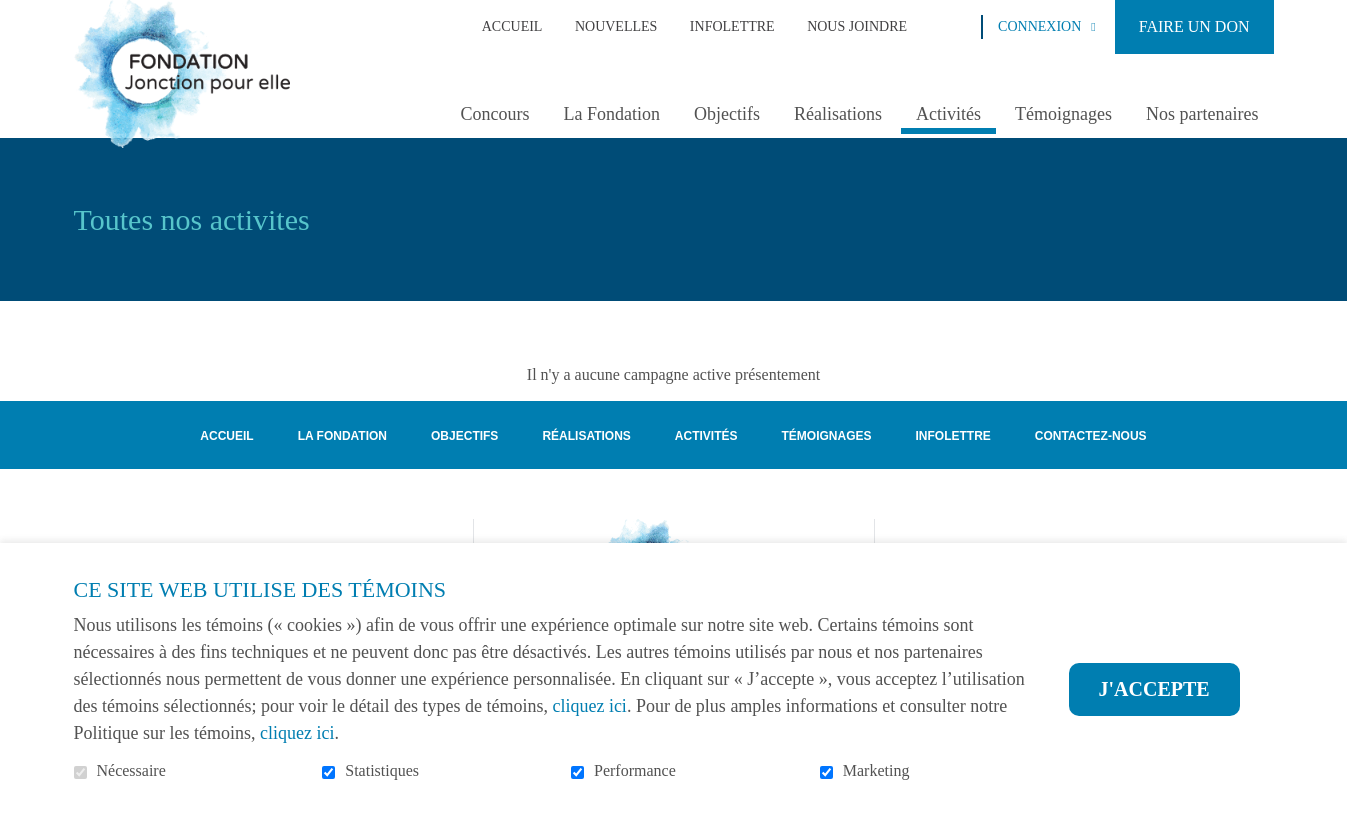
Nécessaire (131, 770)
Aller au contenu (15, 15)
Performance (635, 770)
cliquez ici (589, 706)
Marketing (876, 770)
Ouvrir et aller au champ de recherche (958, 26)
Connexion (1039, 26)
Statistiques (382, 770)
